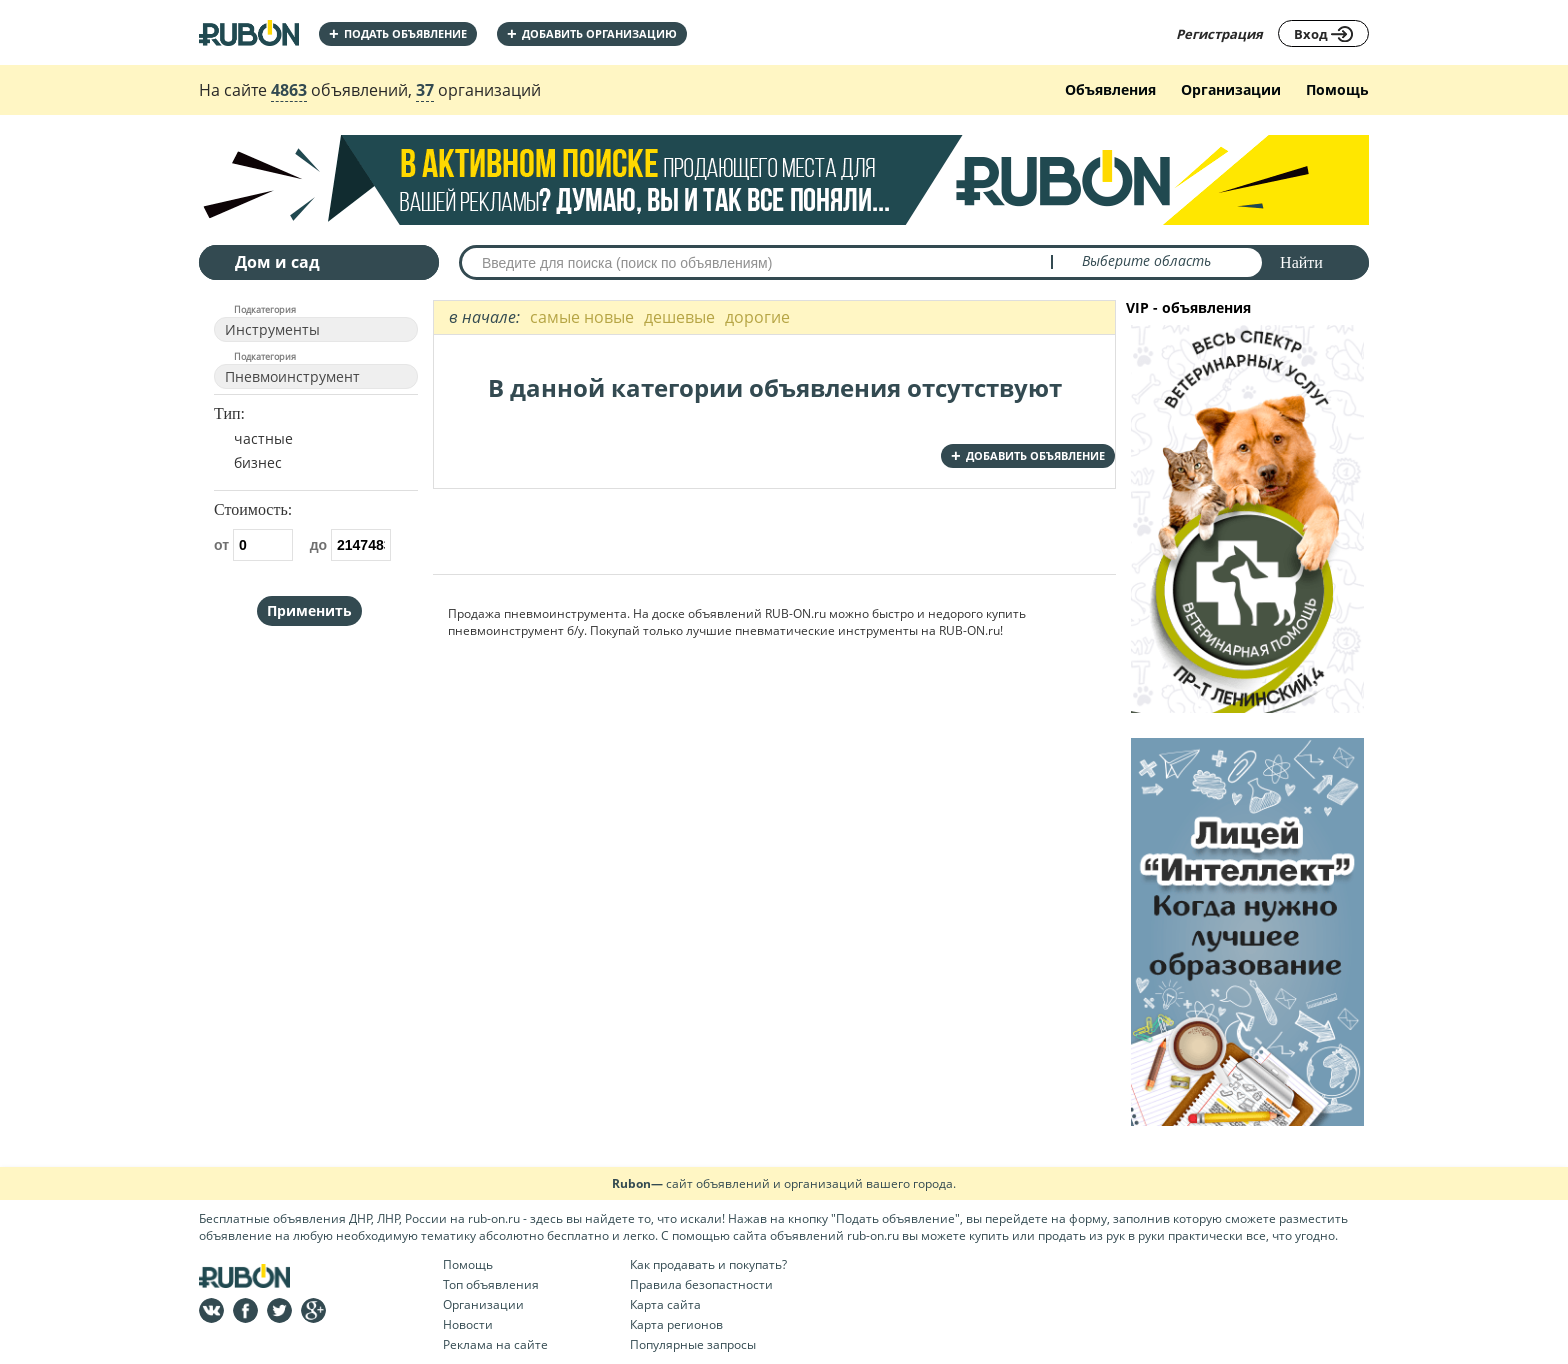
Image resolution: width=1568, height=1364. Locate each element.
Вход (1323, 34)
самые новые (582, 317)
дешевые (679, 317)
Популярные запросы (693, 1344)
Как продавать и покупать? (708, 1264)
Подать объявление (398, 33)
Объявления (1110, 89)
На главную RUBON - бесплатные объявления (249, 32)
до (350, 545)
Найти (1301, 262)
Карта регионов (676, 1324)
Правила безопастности (701, 1284)
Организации (1231, 89)
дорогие (757, 317)
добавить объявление (1028, 455)
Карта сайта (665, 1304)
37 (425, 90)
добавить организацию (592, 33)
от (253, 545)
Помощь (1337, 89)
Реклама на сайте (495, 1344)
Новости (468, 1324)
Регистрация (1219, 34)
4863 (289, 90)
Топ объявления (491, 1284)
